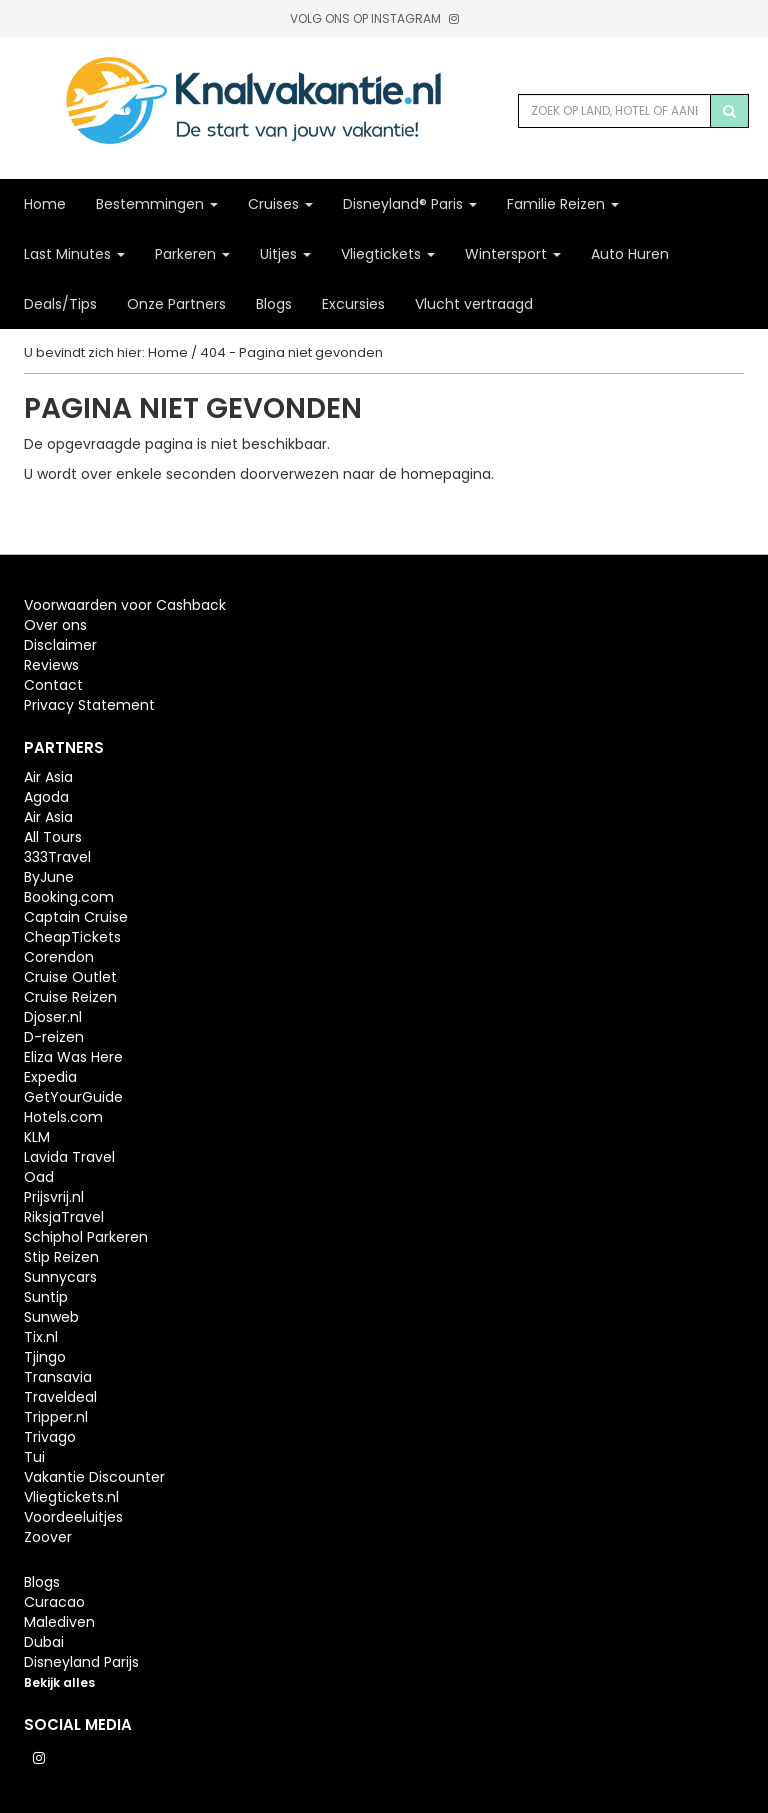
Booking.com (69, 897)
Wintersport (513, 254)
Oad (39, 1177)
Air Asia (48, 777)
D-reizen (54, 1037)
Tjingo (45, 1357)
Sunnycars (60, 1277)
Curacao (54, 1602)
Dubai (44, 1642)
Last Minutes (74, 254)
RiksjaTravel (64, 1217)
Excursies (353, 304)
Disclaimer (60, 645)
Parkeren (192, 254)
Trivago (50, 1437)
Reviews (51, 665)
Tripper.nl (56, 1417)
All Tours (53, 837)
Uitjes (285, 254)
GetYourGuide (73, 1097)
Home (45, 204)
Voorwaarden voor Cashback (125, 605)
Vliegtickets (388, 254)
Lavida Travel (69, 1157)
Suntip (46, 1297)
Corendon (59, 957)
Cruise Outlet (70, 977)
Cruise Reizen (70, 997)
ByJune (49, 877)
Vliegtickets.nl (71, 1497)
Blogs (274, 304)
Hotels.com (63, 1117)
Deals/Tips (60, 304)
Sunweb (51, 1317)
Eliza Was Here (73, 1057)
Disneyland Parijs (81, 1662)
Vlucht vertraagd (474, 304)
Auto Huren (630, 254)
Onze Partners (176, 304)
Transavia (58, 1377)
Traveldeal (60, 1397)
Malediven (59, 1622)
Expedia (50, 1077)
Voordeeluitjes (73, 1517)
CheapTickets (72, 937)
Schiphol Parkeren (86, 1237)
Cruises (280, 204)
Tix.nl (41, 1337)
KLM (37, 1137)
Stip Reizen (61, 1257)
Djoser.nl (53, 1017)
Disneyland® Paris (410, 204)
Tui (34, 1457)
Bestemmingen (157, 204)
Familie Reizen (563, 204)
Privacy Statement (89, 705)
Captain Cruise (76, 917)
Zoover (48, 1537)
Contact (53, 685)
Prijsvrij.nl (54, 1197)
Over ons (55, 625)
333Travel (57, 857)
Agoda (46, 797)
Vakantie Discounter (94, 1477)
